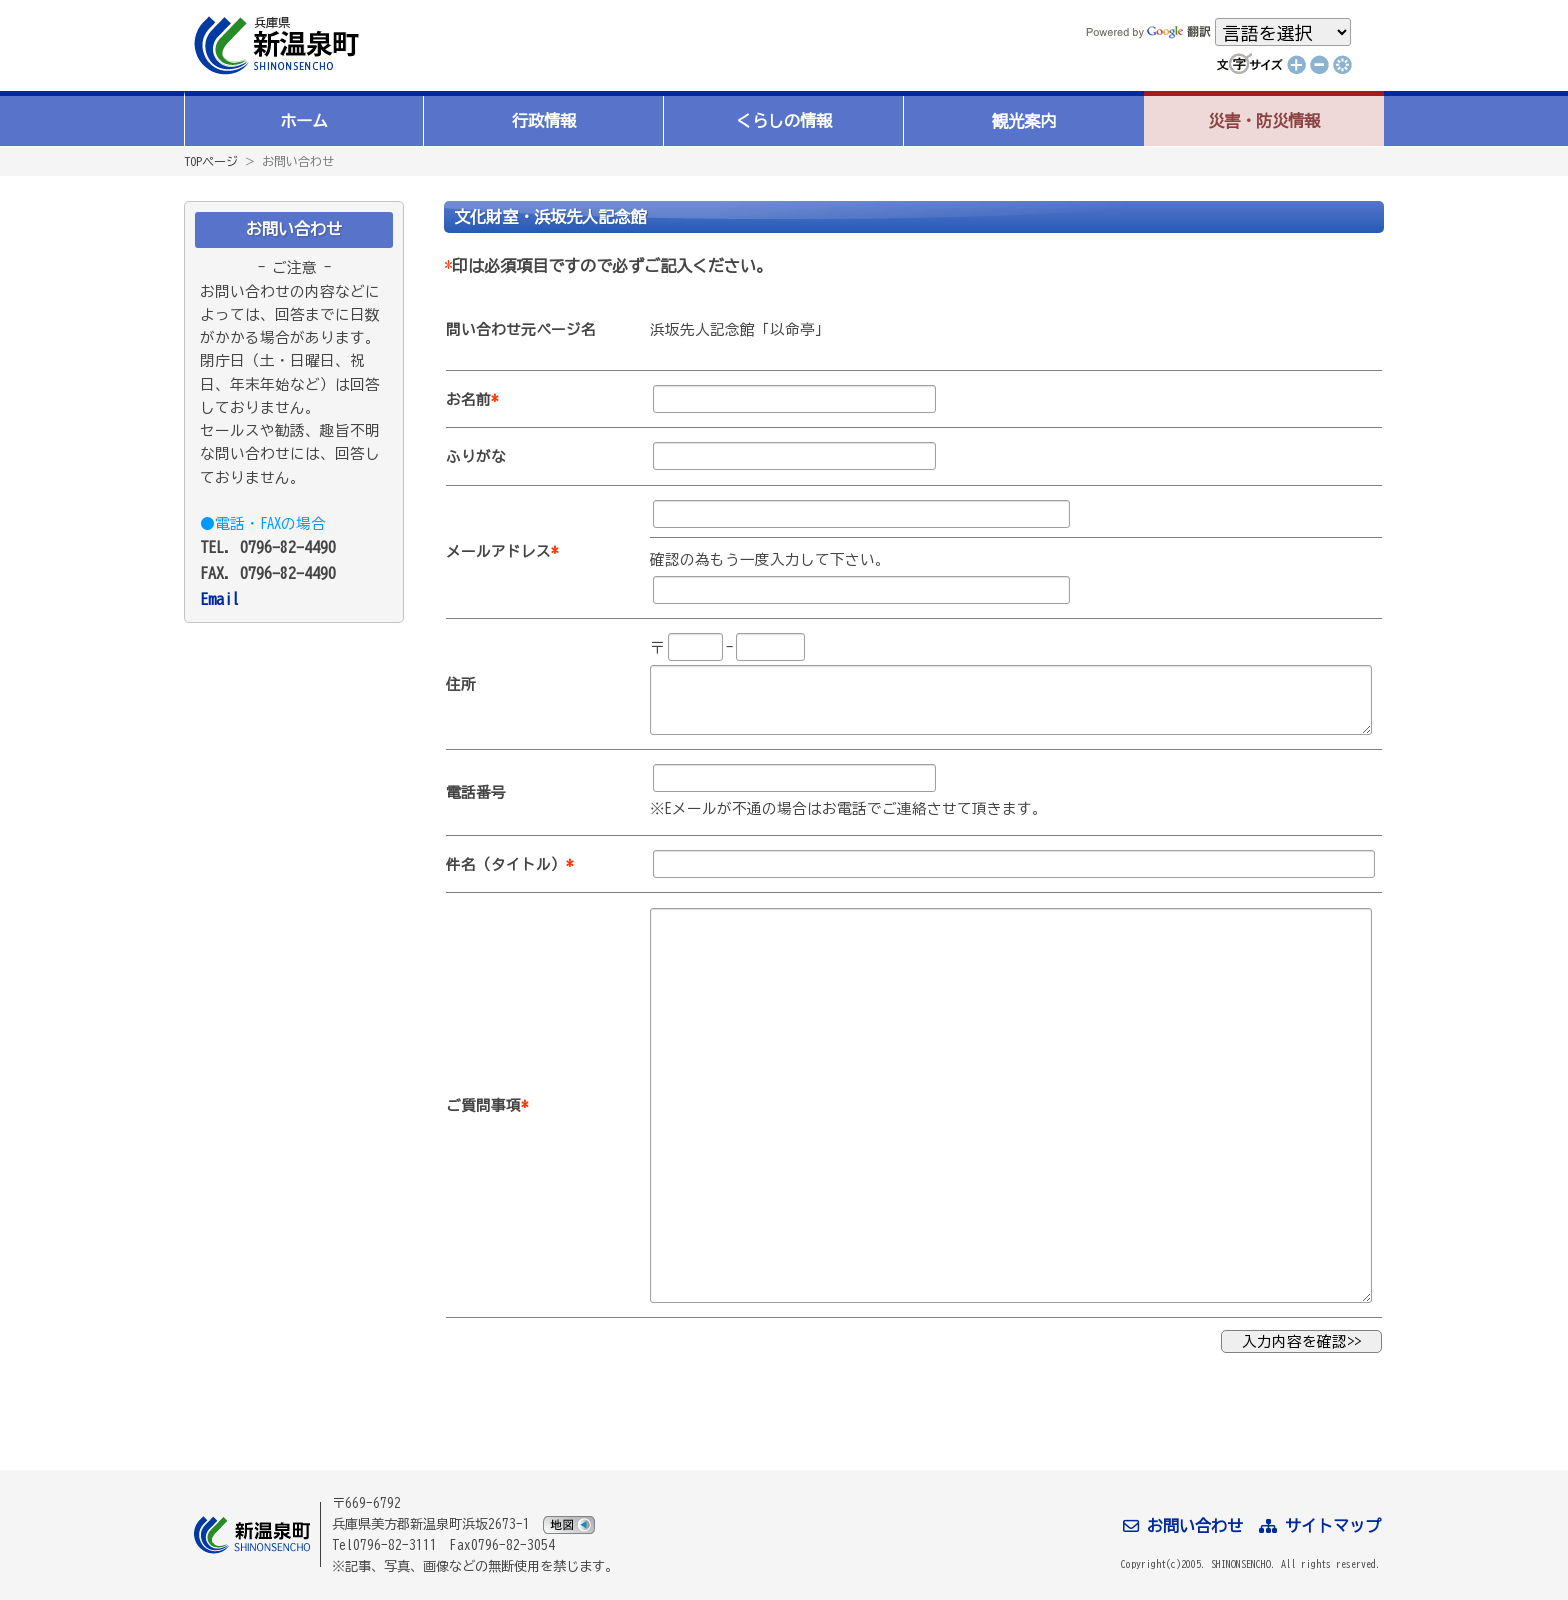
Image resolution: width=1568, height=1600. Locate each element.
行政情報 (544, 121)
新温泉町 (274, 45)
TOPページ (211, 161)
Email (220, 599)
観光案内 (1024, 121)
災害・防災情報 (1264, 121)
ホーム (304, 121)
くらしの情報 (784, 121)
